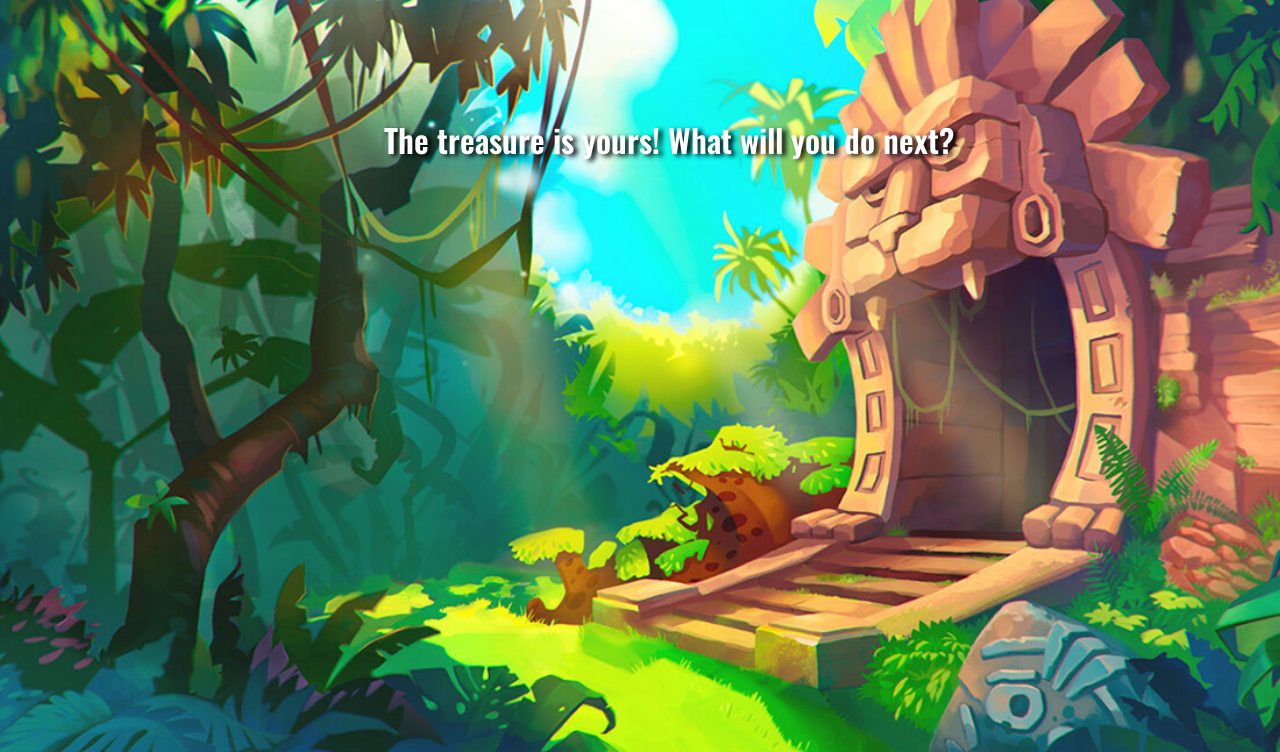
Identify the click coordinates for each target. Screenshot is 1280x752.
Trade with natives (248, 579)
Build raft (660, 589)
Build (1066, 589)
